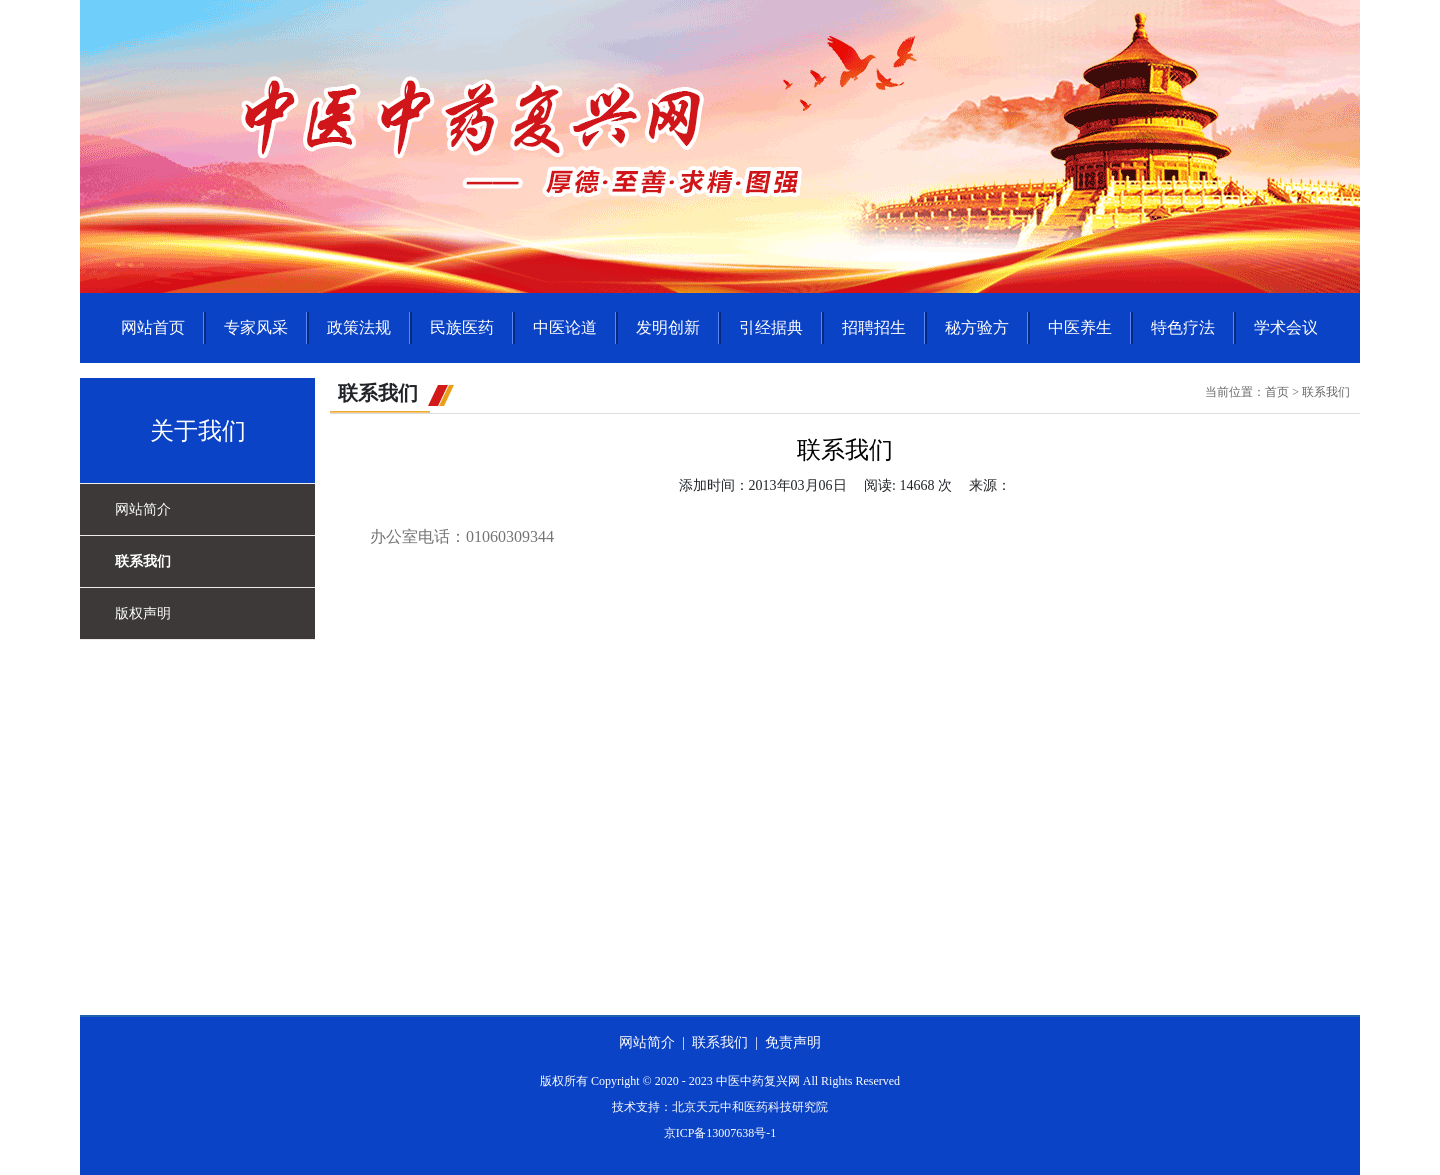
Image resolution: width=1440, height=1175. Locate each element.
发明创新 (668, 327)
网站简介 (143, 509)
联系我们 (143, 561)
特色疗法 (1183, 327)
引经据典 (771, 327)
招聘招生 (874, 327)
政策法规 (359, 327)
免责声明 (793, 1042)
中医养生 (1080, 327)
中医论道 (565, 327)
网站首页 (153, 327)
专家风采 (256, 327)
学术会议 (1286, 327)
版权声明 (143, 613)
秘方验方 (977, 327)
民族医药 (462, 327)
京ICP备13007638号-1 (720, 1133)
